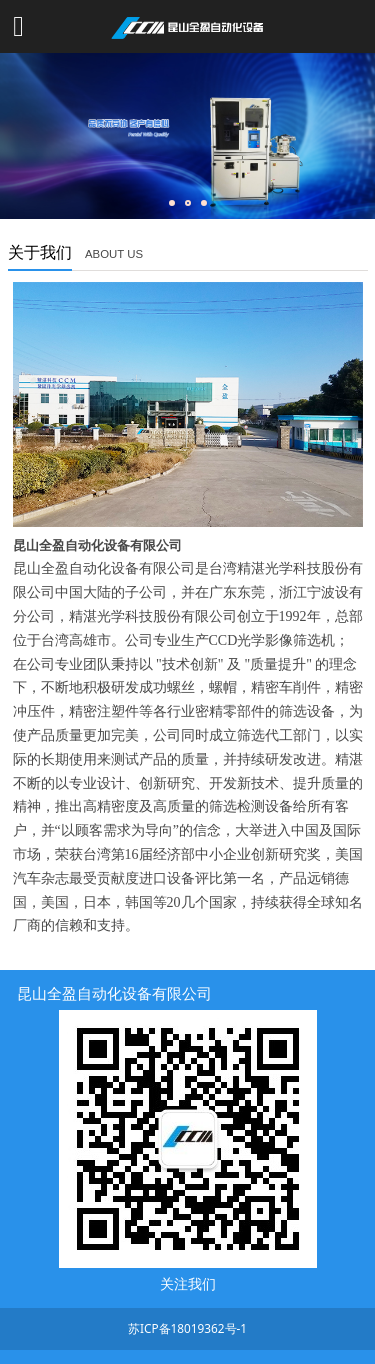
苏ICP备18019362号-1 (187, 1328)
